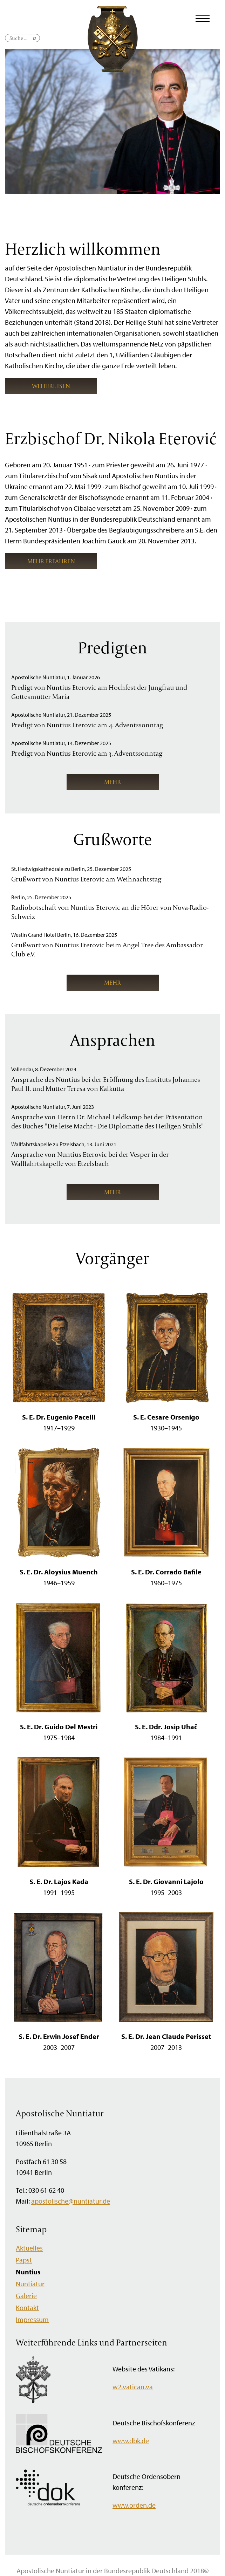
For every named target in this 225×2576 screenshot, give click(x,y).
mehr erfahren (51, 561)
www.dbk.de (130, 2440)
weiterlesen (51, 386)
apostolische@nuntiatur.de (70, 2201)
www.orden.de (134, 2505)
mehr (112, 782)
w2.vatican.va (132, 2386)
